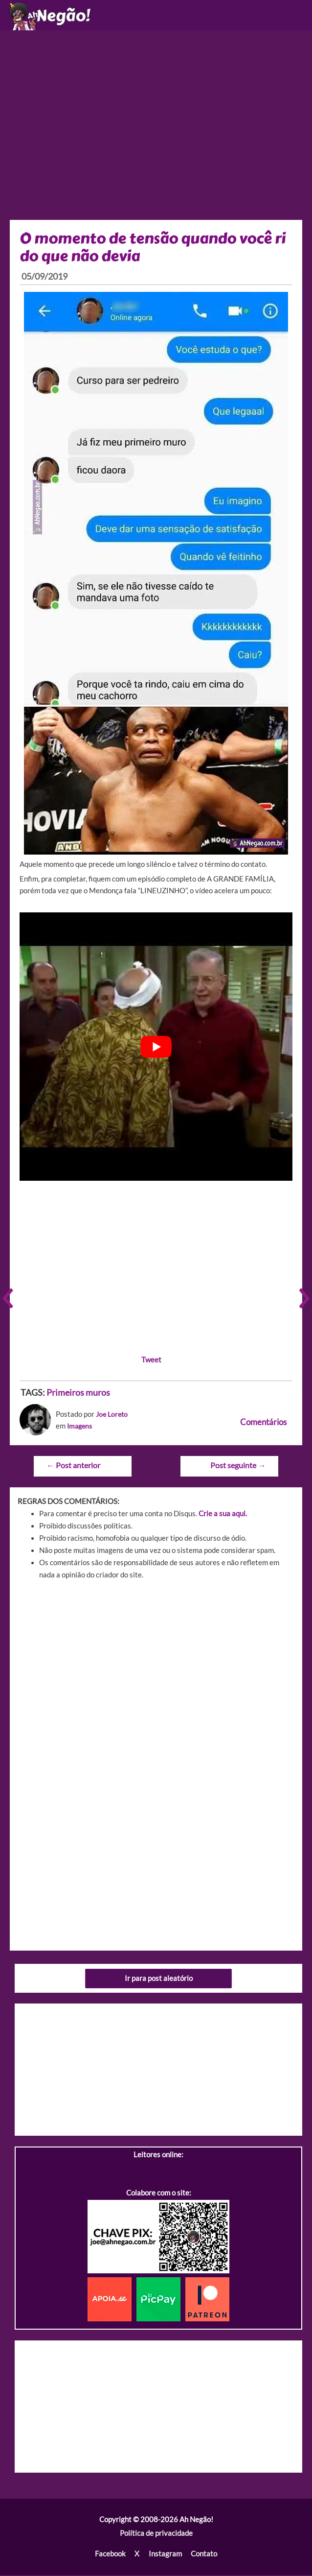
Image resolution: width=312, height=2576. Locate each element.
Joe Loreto (113, 1416)
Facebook (110, 2555)
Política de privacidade (156, 2534)
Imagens (80, 1428)
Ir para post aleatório (159, 1980)
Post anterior (73, 1467)
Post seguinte (238, 1467)
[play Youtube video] (156, 1049)
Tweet (151, 1361)
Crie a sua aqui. (223, 1515)
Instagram (164, 2555)
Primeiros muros (78, 1394)
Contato (203, 2555)
